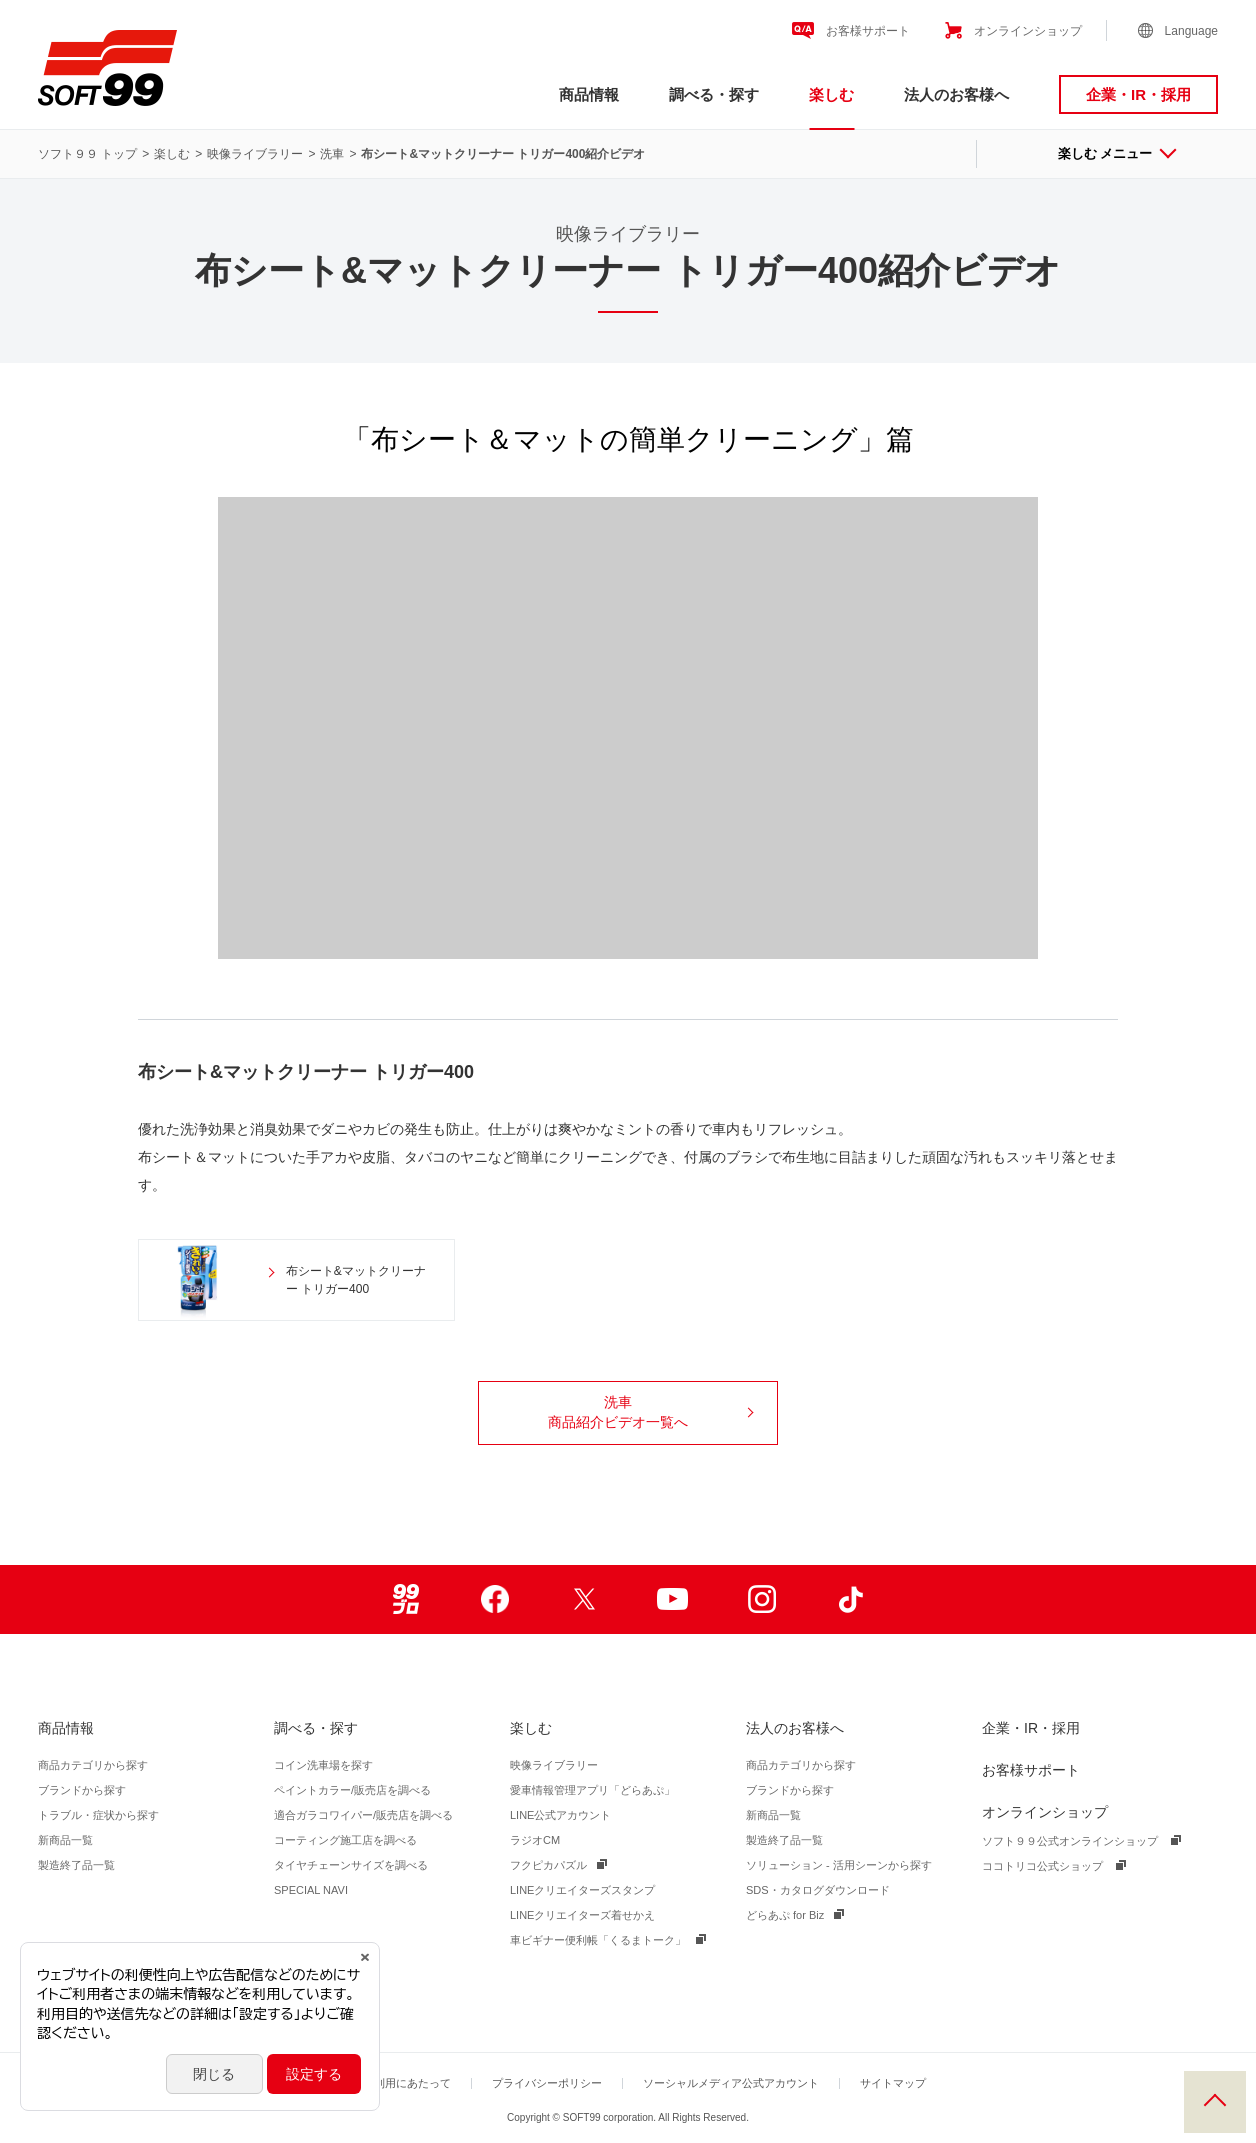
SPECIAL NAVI (311, 1890)
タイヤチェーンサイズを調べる (351, 1865)
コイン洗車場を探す (323, 1765)
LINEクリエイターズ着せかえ (582, 1915)
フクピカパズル (548, 1865)
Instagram (761, 1599)
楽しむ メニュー (1116, 153)
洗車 (332, 154)
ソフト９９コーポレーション (107, 68)
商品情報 (589, 94)
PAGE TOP (1215, 2102)
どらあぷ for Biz (785, 1915)
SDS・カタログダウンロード (818, 1890)
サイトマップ (893, 2083)
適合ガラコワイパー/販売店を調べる (363, 1815)
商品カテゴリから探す (93, 1765)
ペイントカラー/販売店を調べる (352, 1790)
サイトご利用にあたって (390, 2083)
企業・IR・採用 (1138, 94)
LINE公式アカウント (560, 1815)
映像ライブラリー (255, 154)
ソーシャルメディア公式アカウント (731, 2083)
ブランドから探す (82, 1790)
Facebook (494, 1599)
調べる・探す (714, 94)
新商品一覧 (65, 1840)
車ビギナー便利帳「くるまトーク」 (598, 1940)
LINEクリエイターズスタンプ (582, 1890)
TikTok (850, 1599)
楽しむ (831, 94)
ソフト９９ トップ (87, 154)
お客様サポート (868, 31)
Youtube (672, 1599)
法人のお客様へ (956, 94)
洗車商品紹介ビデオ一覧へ (650, 1412)
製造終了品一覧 (76, 1865)
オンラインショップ (1028, 31)
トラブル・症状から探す (98, 1815)
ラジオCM (535, 1840)
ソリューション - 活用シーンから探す (839, 1865)
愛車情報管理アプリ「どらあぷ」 (592, 1790)
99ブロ (405, 1599)
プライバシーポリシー (547, 2083)
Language (1191, 31)
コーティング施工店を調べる (345, 1840)
